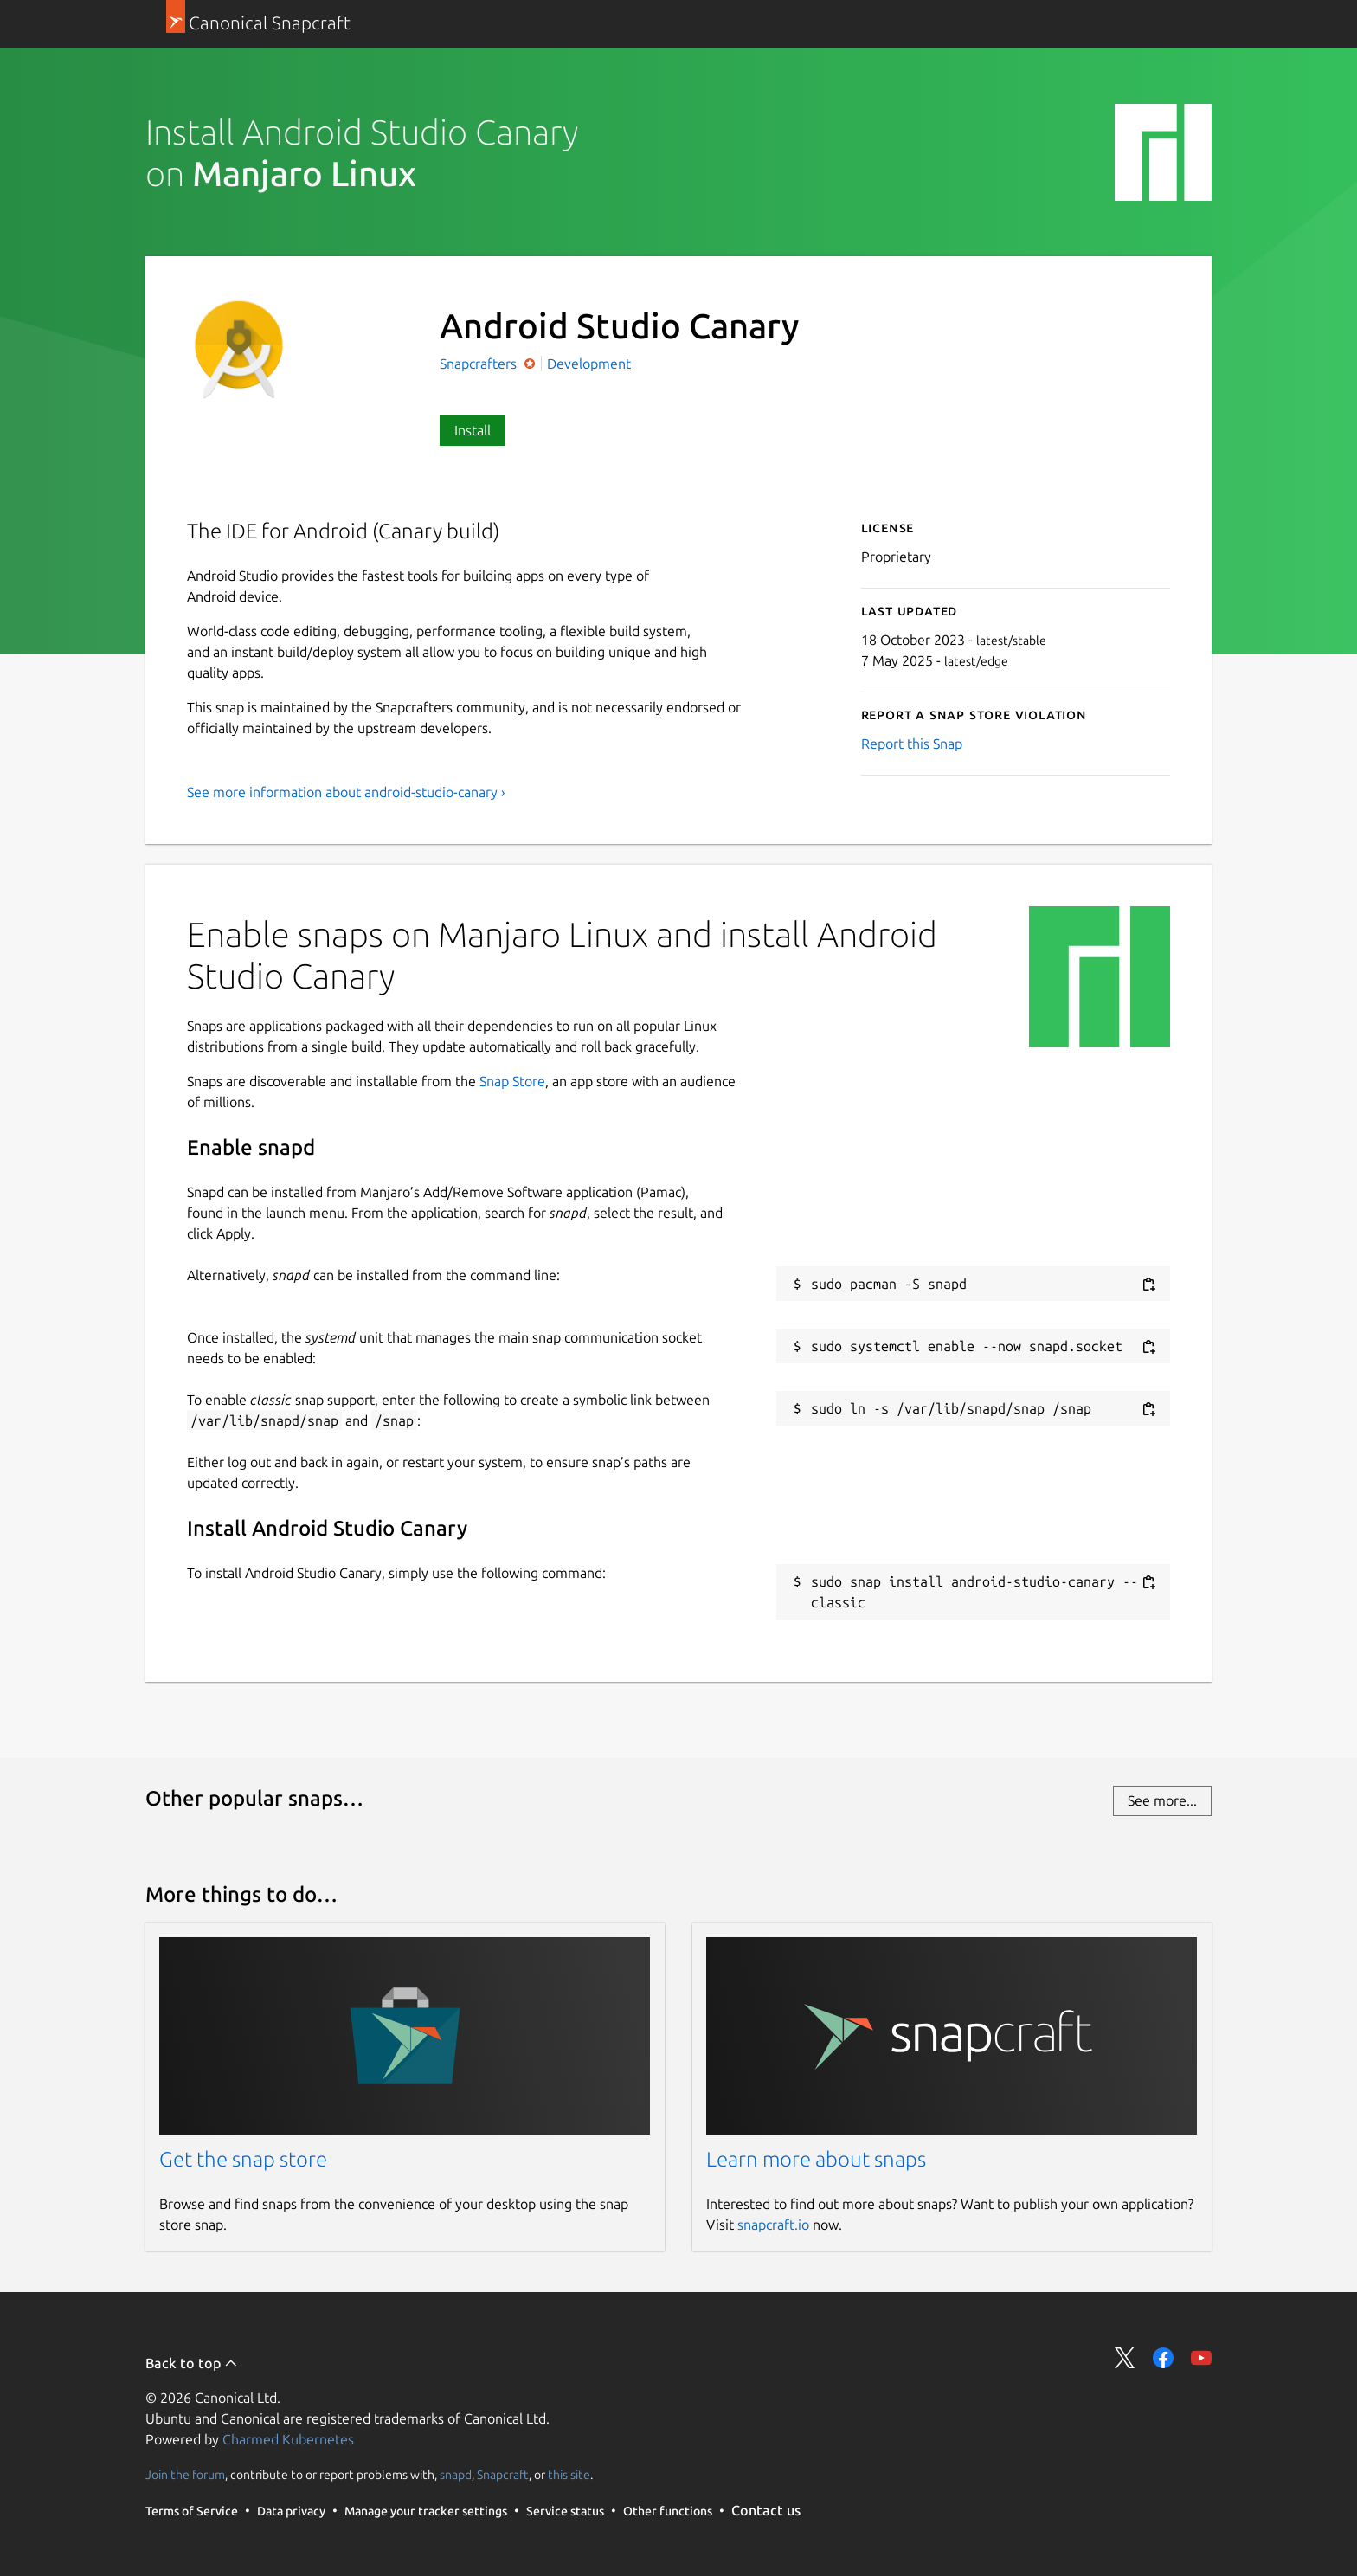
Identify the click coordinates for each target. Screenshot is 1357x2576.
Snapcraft (503, 2475)
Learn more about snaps (816, 2159)
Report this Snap (911, 743)
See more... (1162, 1800)
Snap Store (512, 1081)
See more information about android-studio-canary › (346, 792)
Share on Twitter (1125, 2357)
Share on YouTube (1201, 2357)
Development (589, 363)
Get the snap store (243, 2159)
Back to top (191, 2363)
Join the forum (185, 2475)
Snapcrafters (480, 363)
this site (569, 2475)
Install (472, 430)
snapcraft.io (773, 2224)
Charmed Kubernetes (288, 2439)
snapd (456, 2475)
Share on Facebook (1163, 2357)
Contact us (766, 2510)
